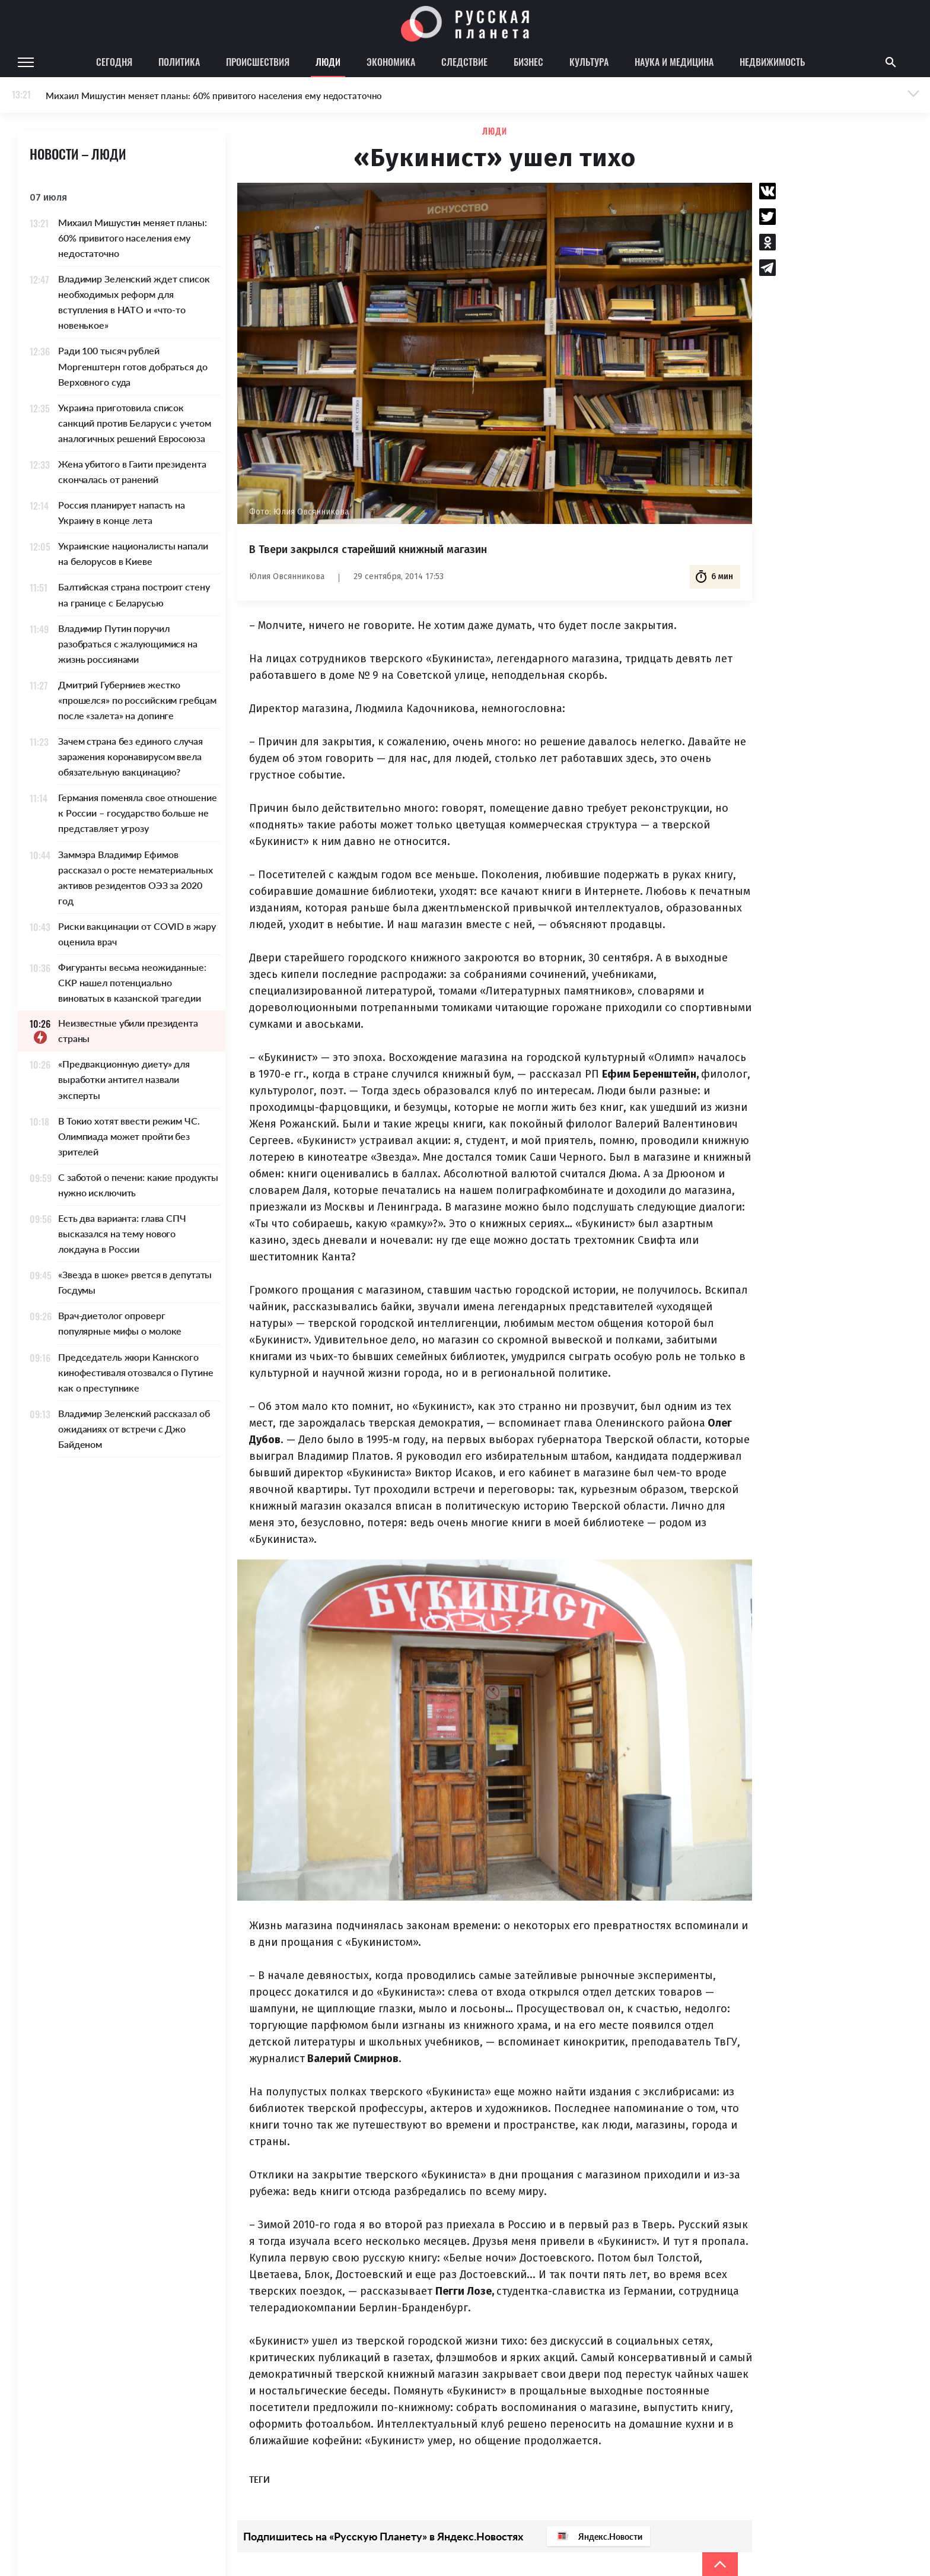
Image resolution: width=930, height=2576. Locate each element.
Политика (179, 62)
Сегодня (114, 62)
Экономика (391, 62)
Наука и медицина (674, 62)
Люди (328, 62)
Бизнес (528, 62)
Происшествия (257, 62)
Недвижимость (772, 62)
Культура (589, 62)
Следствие (464, 62)
